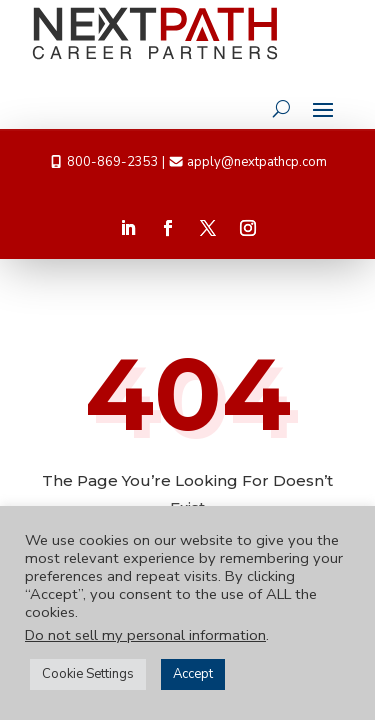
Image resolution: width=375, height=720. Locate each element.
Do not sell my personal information (145, 635)
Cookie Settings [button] (88, 674)
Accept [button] (193, 674)
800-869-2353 (113, 162)
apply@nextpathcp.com (257, 162)
